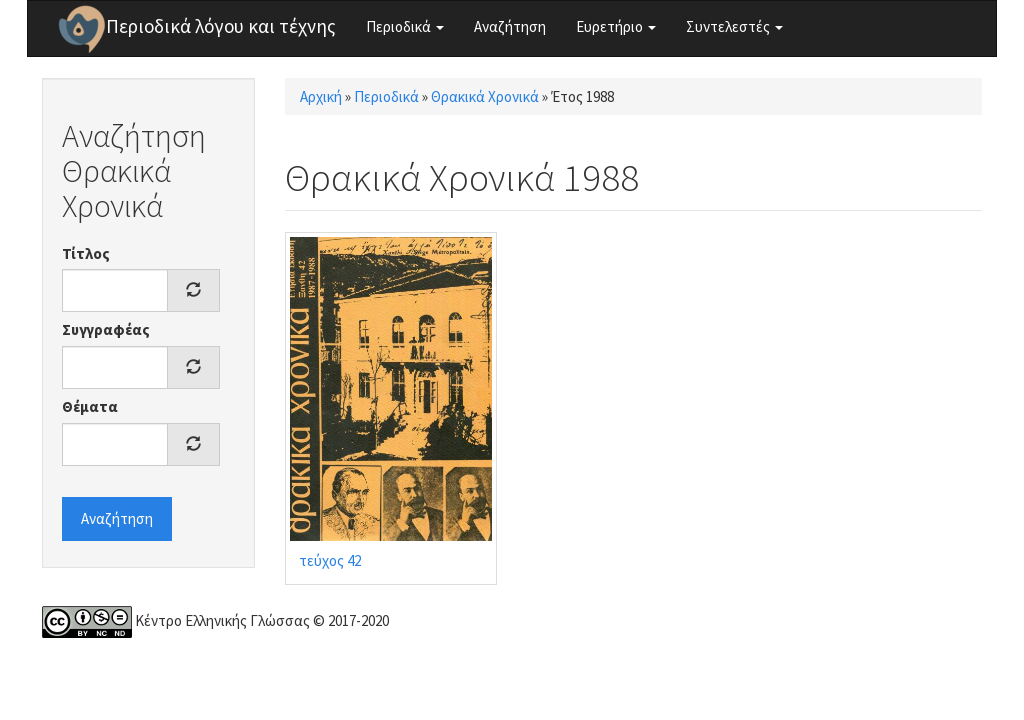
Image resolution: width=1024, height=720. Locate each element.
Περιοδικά (405, 26)
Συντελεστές (734, 26)
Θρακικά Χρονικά (485, 96)
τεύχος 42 (330, 560)
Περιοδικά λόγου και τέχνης (221, 26)
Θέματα (90, 406)
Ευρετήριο (616, 26)
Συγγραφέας (106, 329)
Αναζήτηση (510, 26)
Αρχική (321, 96)
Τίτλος (86, 253)
